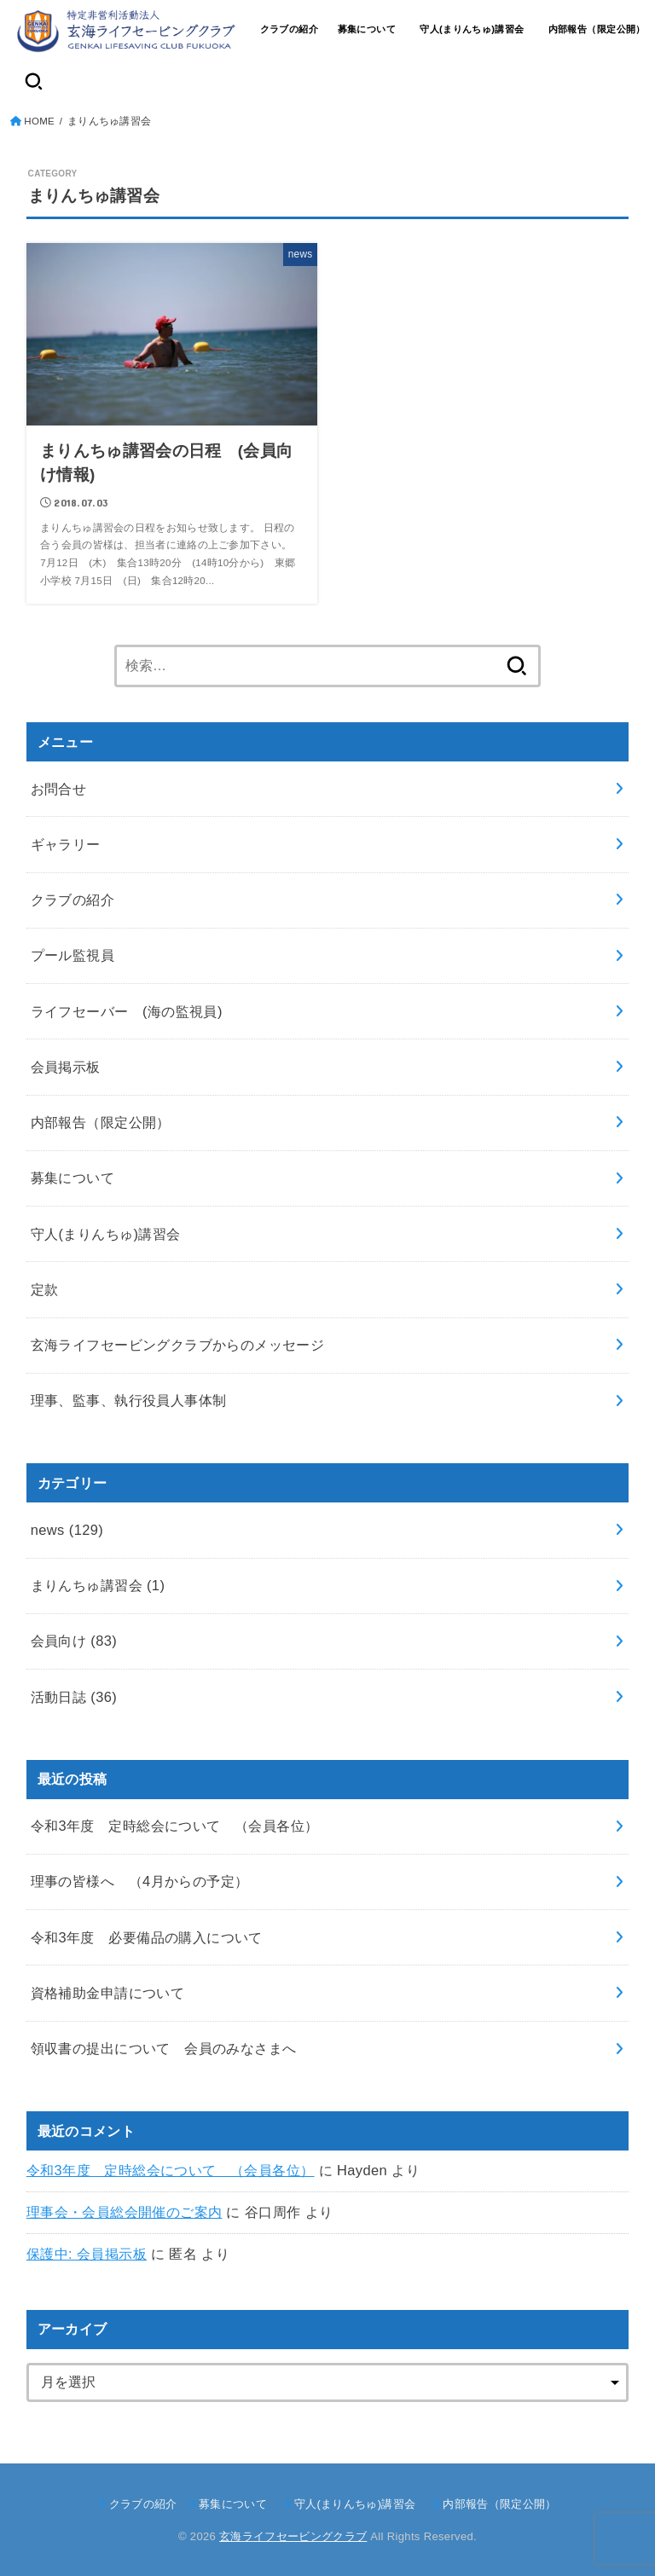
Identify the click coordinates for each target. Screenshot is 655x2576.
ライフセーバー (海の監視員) (127, 1011)
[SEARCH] (34, 81)
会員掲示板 (66, 1066)
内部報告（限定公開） (597, 29)
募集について (367, 29)
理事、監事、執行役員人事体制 (129, 1400)
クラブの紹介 (289, 29)
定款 (45, 1289)
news (67, 1529)
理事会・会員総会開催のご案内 (124, 2212)
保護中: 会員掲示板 (86, 2253)
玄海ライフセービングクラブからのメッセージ (178, 1344)
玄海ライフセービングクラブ (293, 2536)
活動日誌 (74, 1697)
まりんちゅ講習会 (98, 1585)
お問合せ (59, 788)
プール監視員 (72, 955)
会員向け (74, 1640)
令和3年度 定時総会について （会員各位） (170, 2170)
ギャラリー (66, 844)
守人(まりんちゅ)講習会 (477, 29)
